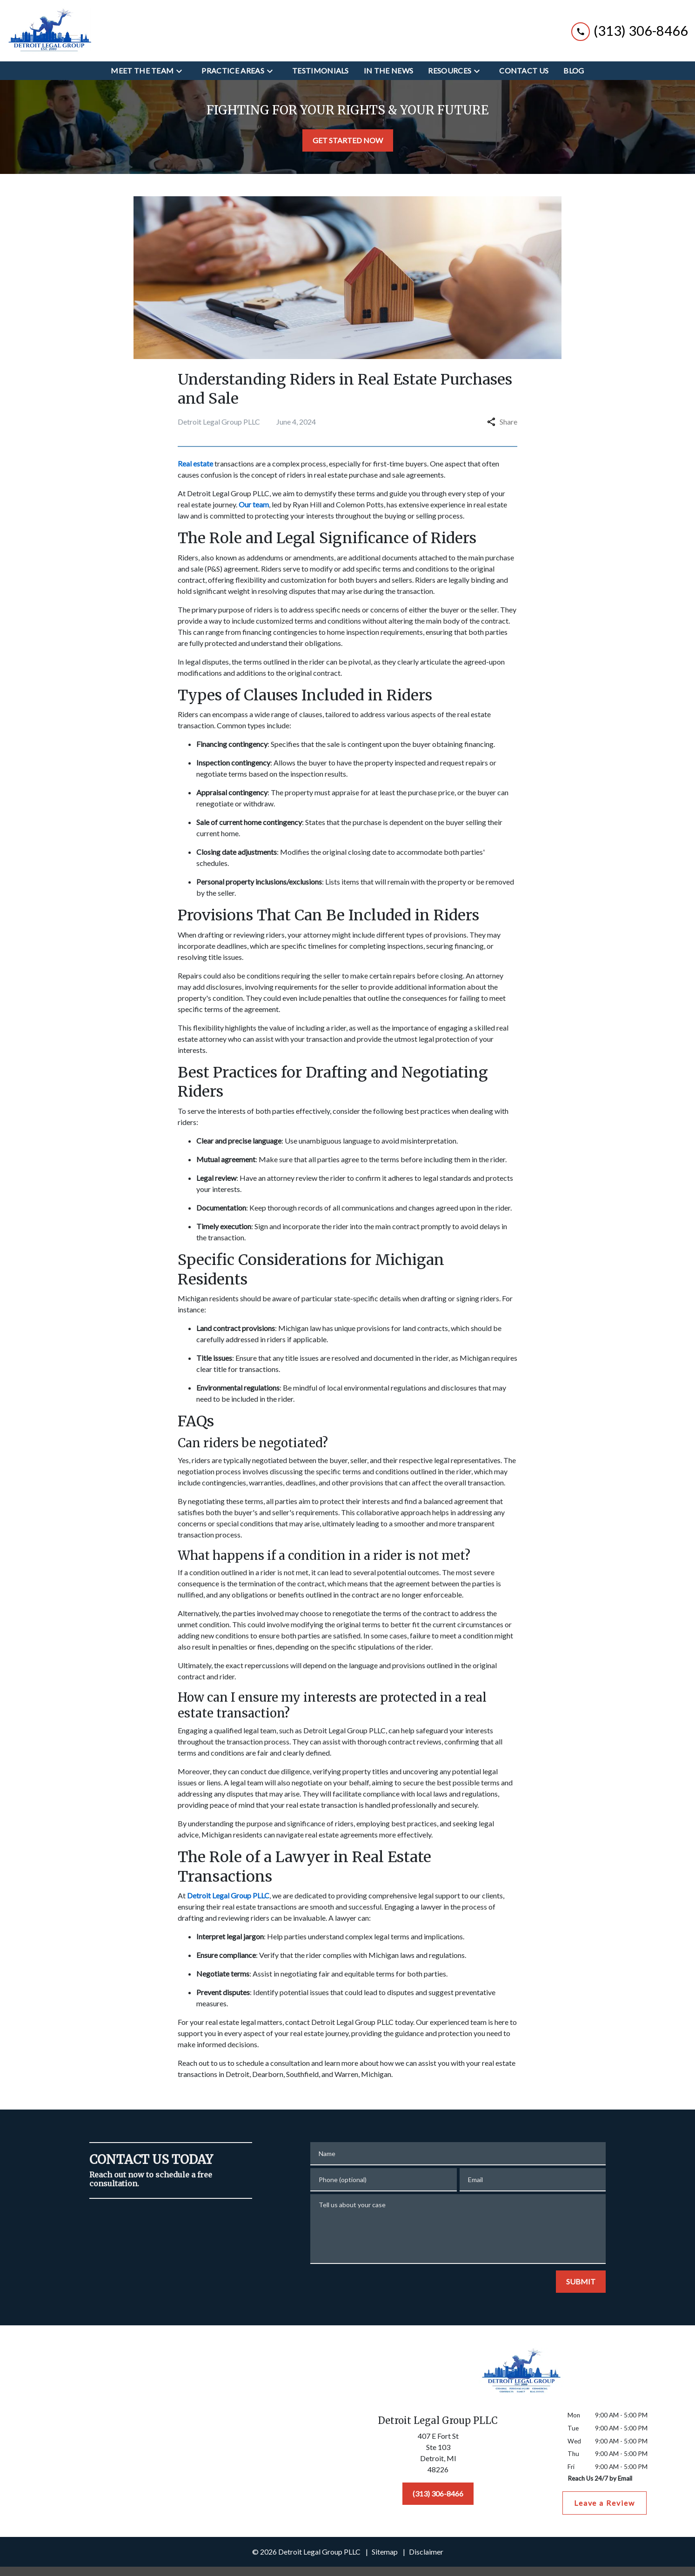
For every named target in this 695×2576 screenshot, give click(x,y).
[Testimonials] (320, 70)
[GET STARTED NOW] (347, 140)
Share (502, 421)
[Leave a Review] (604, 2503)
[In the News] (388, 70)
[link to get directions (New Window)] (438, 2454)
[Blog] (574, 70)
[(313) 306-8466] (438, 2494)
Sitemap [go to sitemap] (385, 2551)
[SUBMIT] (581, 2281)
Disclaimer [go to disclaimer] (426, 2551)
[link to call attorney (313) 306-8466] (629, 30)
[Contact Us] (523, 70)
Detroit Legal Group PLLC (228, 493)
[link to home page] (49, 30)
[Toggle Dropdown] (182, 71)
